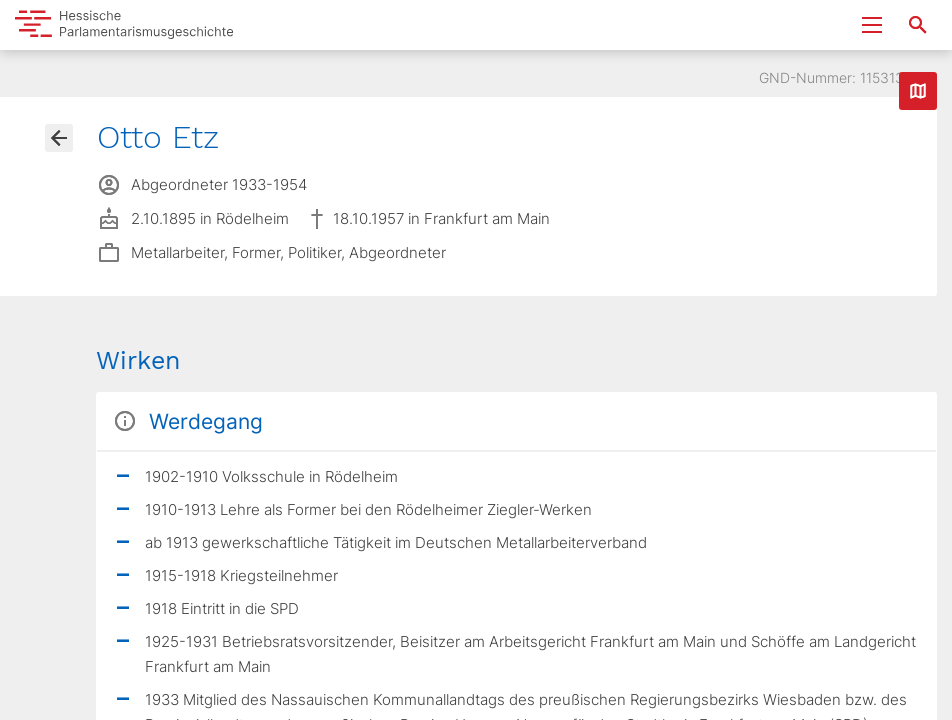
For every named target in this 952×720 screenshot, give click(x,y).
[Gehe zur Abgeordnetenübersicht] (59, 138)
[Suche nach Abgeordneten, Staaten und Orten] (918, 25)
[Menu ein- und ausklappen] (872, 25)
